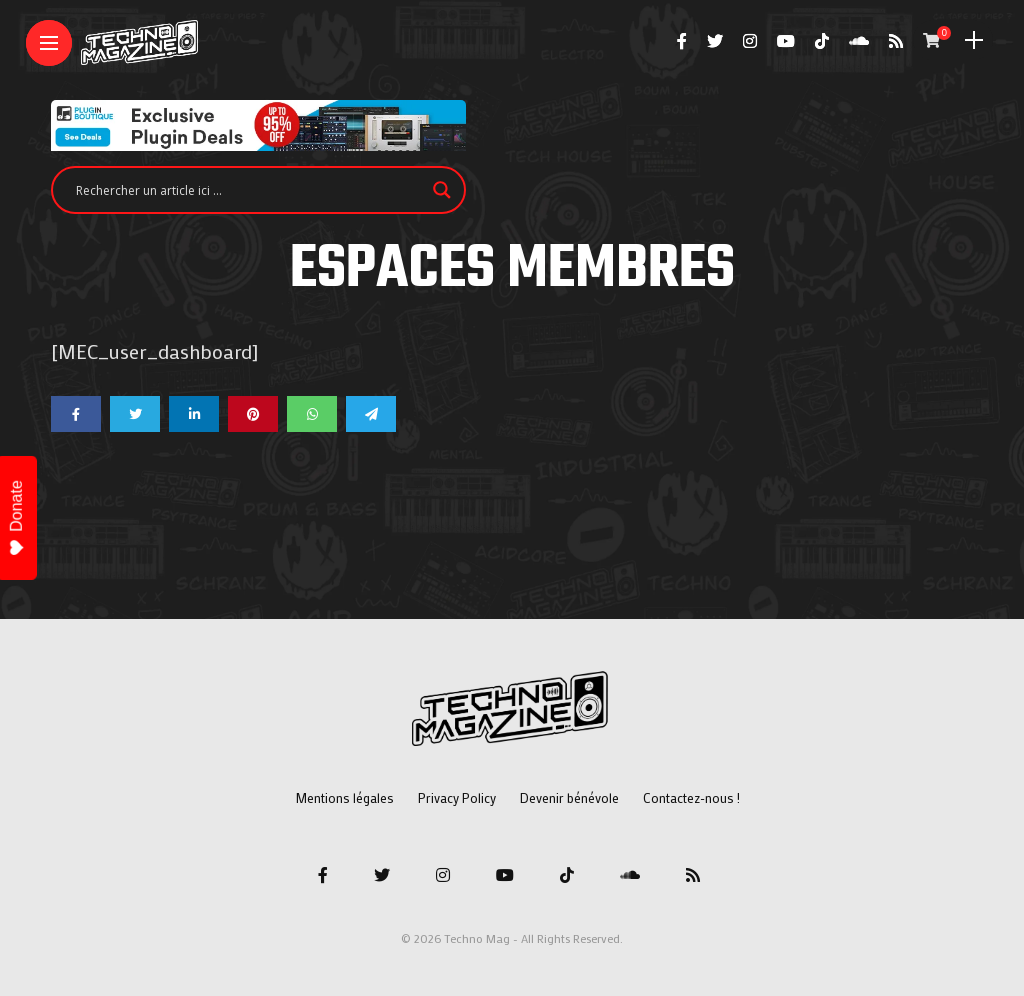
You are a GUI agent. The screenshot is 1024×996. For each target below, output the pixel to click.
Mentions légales (344, 797)
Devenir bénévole (569, 797)
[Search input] (249, 190)
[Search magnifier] (442, 190)
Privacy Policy (457, 797)
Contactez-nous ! (691, 797)
